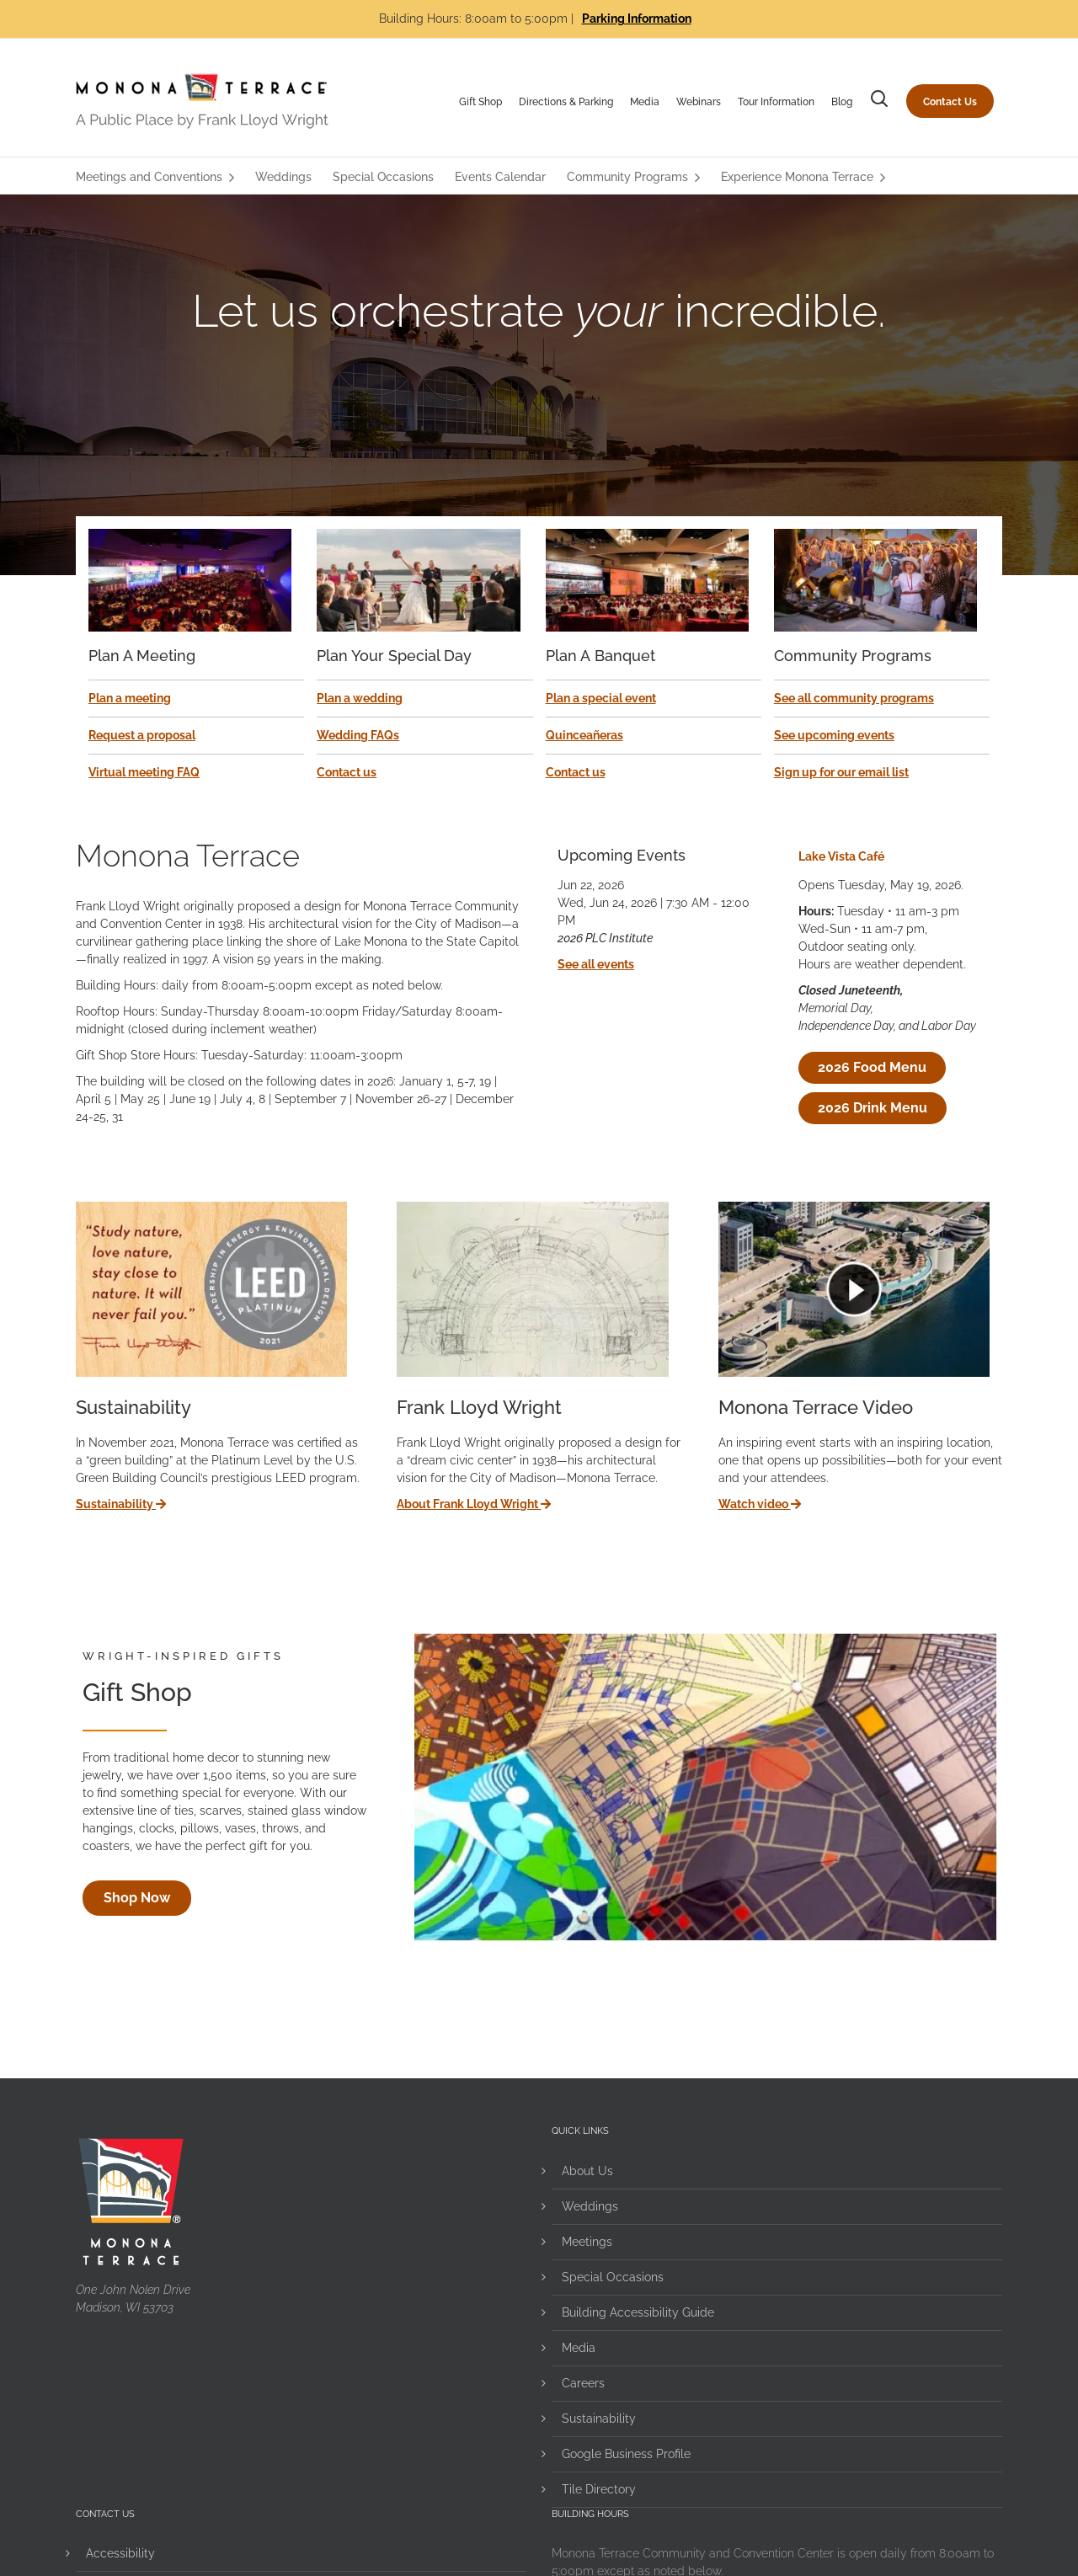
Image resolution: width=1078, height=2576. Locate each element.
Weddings (590, 2206)
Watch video (759, 1504)
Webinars (698, 102)
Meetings (587, 2241)
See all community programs (854, 698)
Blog (841, 102)
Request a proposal (141, 735)
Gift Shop (480, 102)
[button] (879, 101)
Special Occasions (613, 2277)
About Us (587, 2171)
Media (644, 102)
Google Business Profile (626, 2454)
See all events (596, 964)
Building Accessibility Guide (638, 2312)
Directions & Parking (566, 102)
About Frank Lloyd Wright (474, 1504)
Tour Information (776, 102)
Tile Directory (599, 2489)
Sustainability (121, 1504)
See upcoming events (834, 735)
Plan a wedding (360, 698)
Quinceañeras (584, 735)
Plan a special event (601, 698)
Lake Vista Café (841, 856)
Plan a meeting (129, 698)
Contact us (346, 772)
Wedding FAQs (358, 735)
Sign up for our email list (841, 772)
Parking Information (636, 18)
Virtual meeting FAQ (144, 772)
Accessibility (120, 2553)
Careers (583, 2383)
